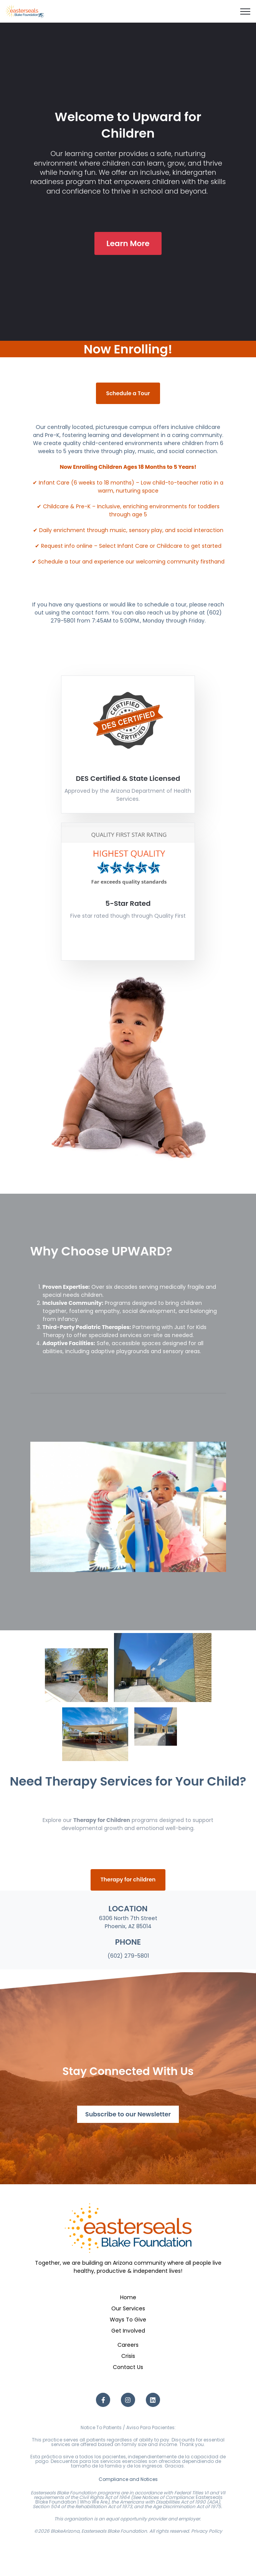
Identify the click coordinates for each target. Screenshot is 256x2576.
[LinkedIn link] (153, 2400)
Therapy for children (128, 1879)
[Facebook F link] (103, 2400)
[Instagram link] (128, 2400)
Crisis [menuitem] (128, 2356)
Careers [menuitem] (128, 2345)
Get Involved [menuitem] (128, 2330)
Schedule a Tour (128, 393)
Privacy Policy (206, 2531)
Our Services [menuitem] (128, 2308)
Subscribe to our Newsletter (128, 2114)
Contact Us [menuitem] (128, 2367)
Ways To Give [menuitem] (128, 2319)
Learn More (127, 243)
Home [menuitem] (128, 2297)
